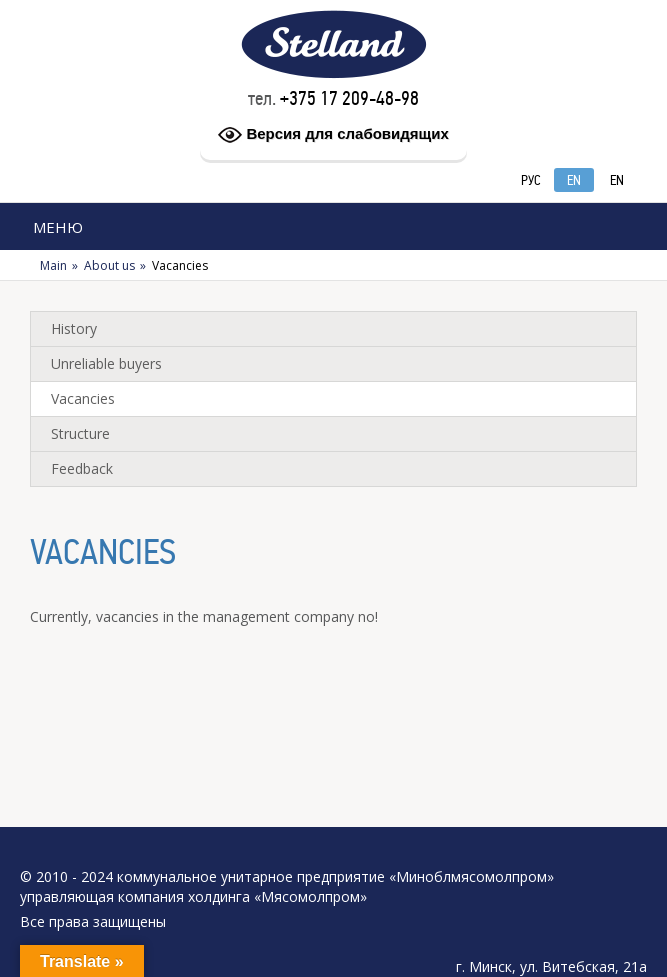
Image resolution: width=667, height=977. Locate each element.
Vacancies (83, 398)
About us (109, 265)
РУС (531, 180)
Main (53, 265)
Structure (80, 433)
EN (574, 180)
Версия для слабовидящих (333, 135)
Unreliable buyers (106, 363)
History (74, 328)
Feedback (82, 468)
